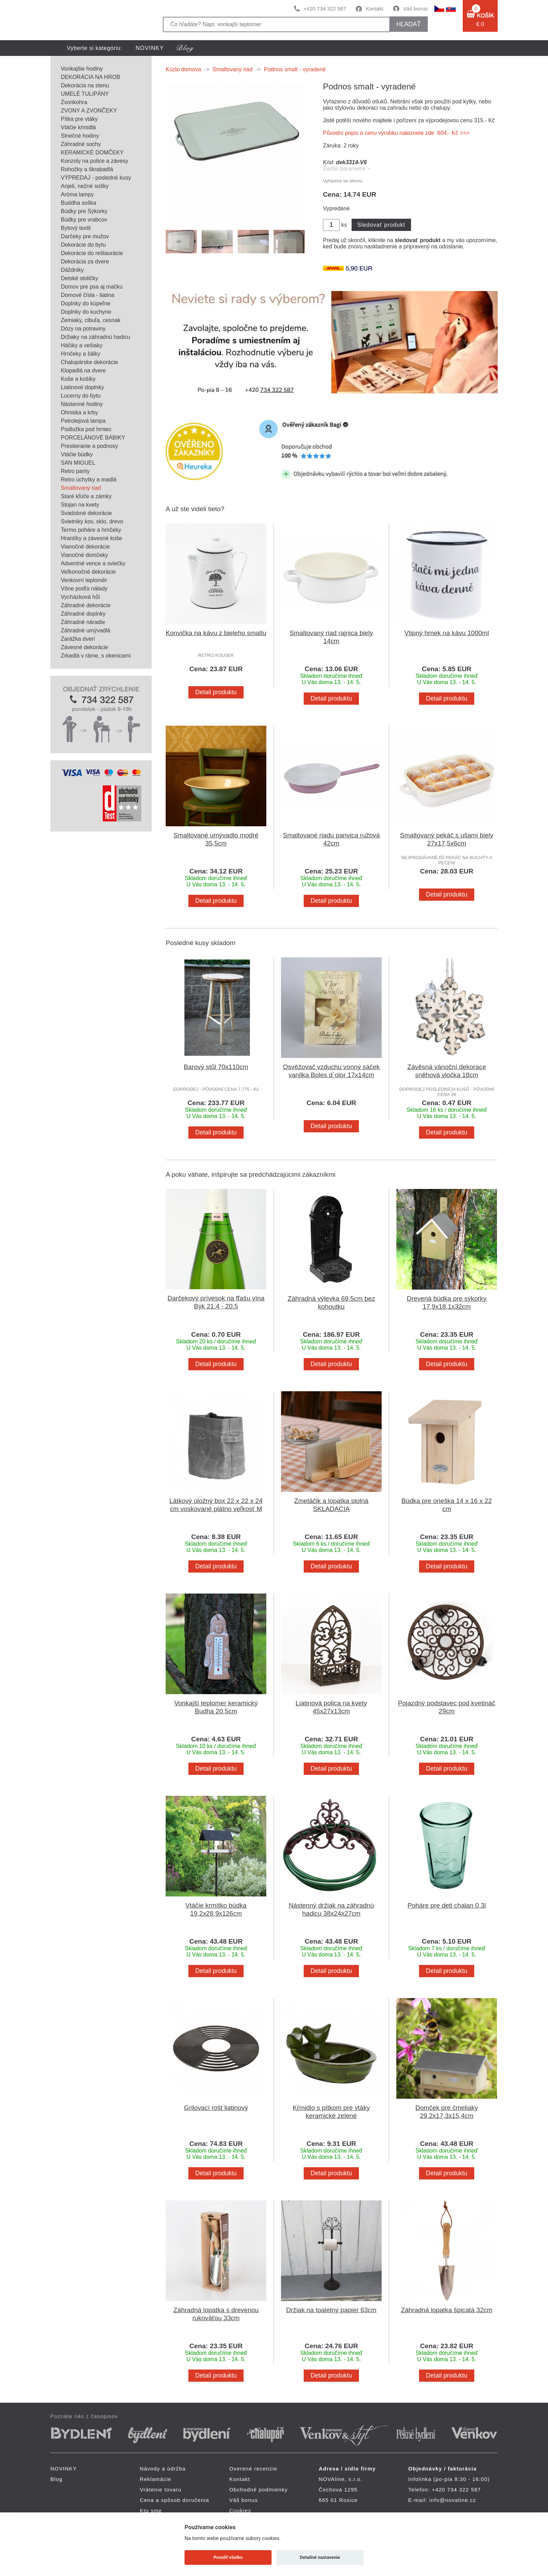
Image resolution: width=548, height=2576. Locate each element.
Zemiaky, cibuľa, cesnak (91, 320)
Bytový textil (76, 228)
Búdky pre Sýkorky (84, 211)
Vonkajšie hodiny (82, 69)
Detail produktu (216, 692)
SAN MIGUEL (78, 463)
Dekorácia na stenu (85, 85)
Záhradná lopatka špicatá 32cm (446, 2310)
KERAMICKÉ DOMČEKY (92, 152)
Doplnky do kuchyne (86, 312)
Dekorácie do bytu (83, 245)
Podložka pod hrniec (86, 429)
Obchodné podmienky (258, 2489)
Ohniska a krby (79, 412)
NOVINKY (150, 48)
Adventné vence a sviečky (93, 563)
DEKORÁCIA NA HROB (90, 77)
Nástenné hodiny (82, 404)
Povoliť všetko (228, 2557)
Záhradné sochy (81, 144)
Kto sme (151, 2510)
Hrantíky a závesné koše (91, 538)
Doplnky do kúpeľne (85, 303)
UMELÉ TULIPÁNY (85, 94)
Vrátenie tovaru (160, 2489)
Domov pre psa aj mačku (92, 287)
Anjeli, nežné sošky (85, 186)
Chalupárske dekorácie (89, 362)
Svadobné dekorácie (86, 513)
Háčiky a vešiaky (81, 345)
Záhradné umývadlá (85, 630)
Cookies (240, 2510)
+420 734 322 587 (325, 9)
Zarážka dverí (78, 639)
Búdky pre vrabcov (84, 220)
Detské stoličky (79, 278)
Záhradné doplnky (83, 614)
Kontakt (374, 9)
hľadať (408, 24)
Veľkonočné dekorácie (88, 572)
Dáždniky (72, 270)
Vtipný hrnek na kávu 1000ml (446, 633)
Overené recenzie (253, 2469)
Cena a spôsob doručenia (174, 2500)
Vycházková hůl (80, 597)
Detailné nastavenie (320, 2557)
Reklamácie (155, 2479)
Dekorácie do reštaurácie (92, 253)
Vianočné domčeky (84, 555)
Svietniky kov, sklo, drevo (92, 521)
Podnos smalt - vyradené (295, 69)
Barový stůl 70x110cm (216, 1067)
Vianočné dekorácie (85, 547)
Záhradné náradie (83, 622)
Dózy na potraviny (83, 329)
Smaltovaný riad (81, 488)
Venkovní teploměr (84, 580)
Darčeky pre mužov (85, 236)
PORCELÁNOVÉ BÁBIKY (93, 438)
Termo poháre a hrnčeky (91, 530)
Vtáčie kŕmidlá (78, 127)
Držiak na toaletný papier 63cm (331, 2310)
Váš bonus (415, 9)
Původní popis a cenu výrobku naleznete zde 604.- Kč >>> (396, 133)
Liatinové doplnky (82, 387)
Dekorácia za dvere (85, 261)
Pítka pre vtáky (79, 119)
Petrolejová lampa (83, 421)
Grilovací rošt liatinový (216, 2107)
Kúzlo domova (183, 69)
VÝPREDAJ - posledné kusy (96, 178)
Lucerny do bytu (81, 396)
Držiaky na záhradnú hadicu (95, 337)
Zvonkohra (74, 102)
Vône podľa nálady (84, 589)
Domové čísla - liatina (87, 295)
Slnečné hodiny (80, 136)
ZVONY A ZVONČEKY (89, 111)
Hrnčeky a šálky (80, 354)
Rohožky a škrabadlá (87, 169)
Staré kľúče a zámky (86, 496)
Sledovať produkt (381, 225)
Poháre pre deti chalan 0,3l (447, 1905)
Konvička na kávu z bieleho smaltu (216, 633)
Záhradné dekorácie (85, 605)
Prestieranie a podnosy (89, 446)
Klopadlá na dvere (83, 370)
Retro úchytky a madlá (88, 479)
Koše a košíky (78, 379)
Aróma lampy (77, 194)
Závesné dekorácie (84, 647)
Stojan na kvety (80, 505)
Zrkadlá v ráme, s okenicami (96, 656)
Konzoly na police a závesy (94, 161)
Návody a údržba (163, 2469)
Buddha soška (78, 203)
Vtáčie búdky (77, 454)
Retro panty (75, 471)
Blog (56, 2479)
